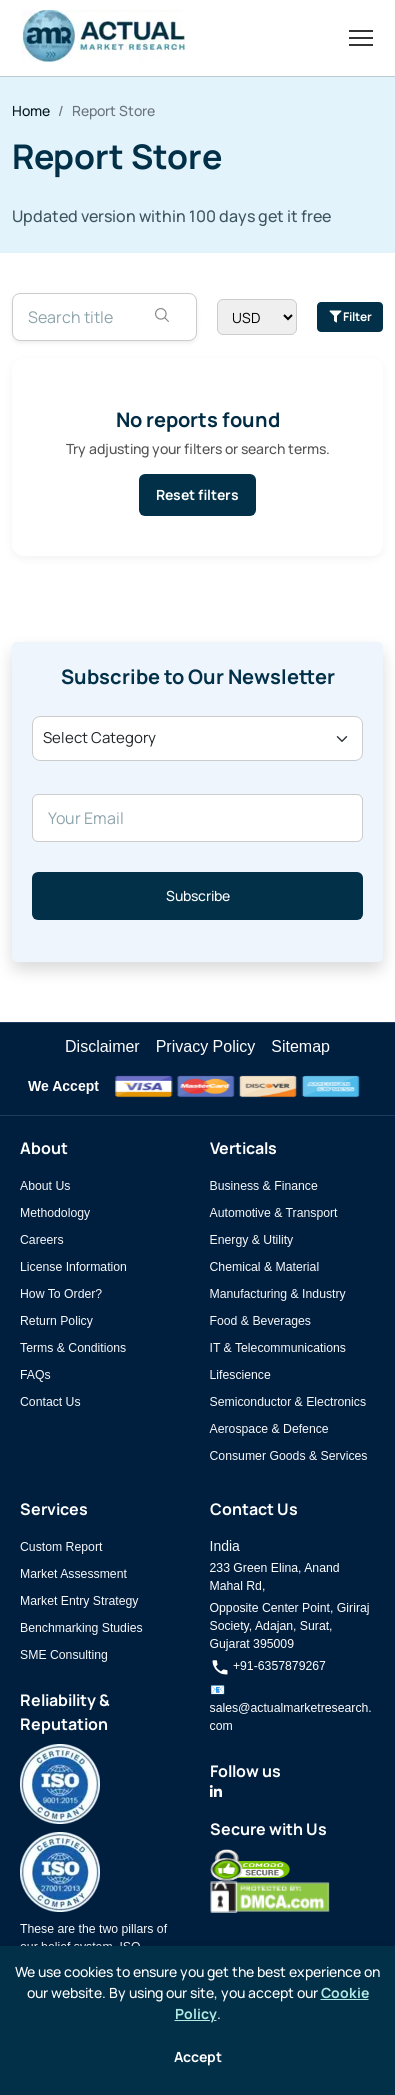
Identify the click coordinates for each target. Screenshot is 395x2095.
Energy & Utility (252, 1240)
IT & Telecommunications (278, 1348)
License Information (73, 1267)
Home (31, 110)
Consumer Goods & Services (289, 1456)
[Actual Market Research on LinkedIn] (216, 1792)
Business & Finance (264, 1186)
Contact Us (50, 1402)
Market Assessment (73, 1574)
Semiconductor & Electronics (288, 1402)
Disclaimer (102, 1046)
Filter (350, 316)
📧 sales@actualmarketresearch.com (291, 1708)
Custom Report (61, 1547)
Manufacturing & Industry (278, 1294)
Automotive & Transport (274, 1213)
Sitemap (300, 1046)
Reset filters (197, 494)
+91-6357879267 (268, 1666)
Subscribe (198, 895)
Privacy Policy (206, 1046)
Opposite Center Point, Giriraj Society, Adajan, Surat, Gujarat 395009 (290, 1626)
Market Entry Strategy (79, 1601)
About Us (45, 1186)
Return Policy (56, 1321)
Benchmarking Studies (81, 1628)
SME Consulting (64, 1655)
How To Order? (61, 1294)
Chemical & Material (265, 1267)
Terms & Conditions (73, 1348)
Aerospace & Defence (269, 1429)
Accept (198, 2056)
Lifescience (240, 1375)
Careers (42, 1240)
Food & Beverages (260, 1321)
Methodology (55, 1213)
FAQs (35, 1375)
